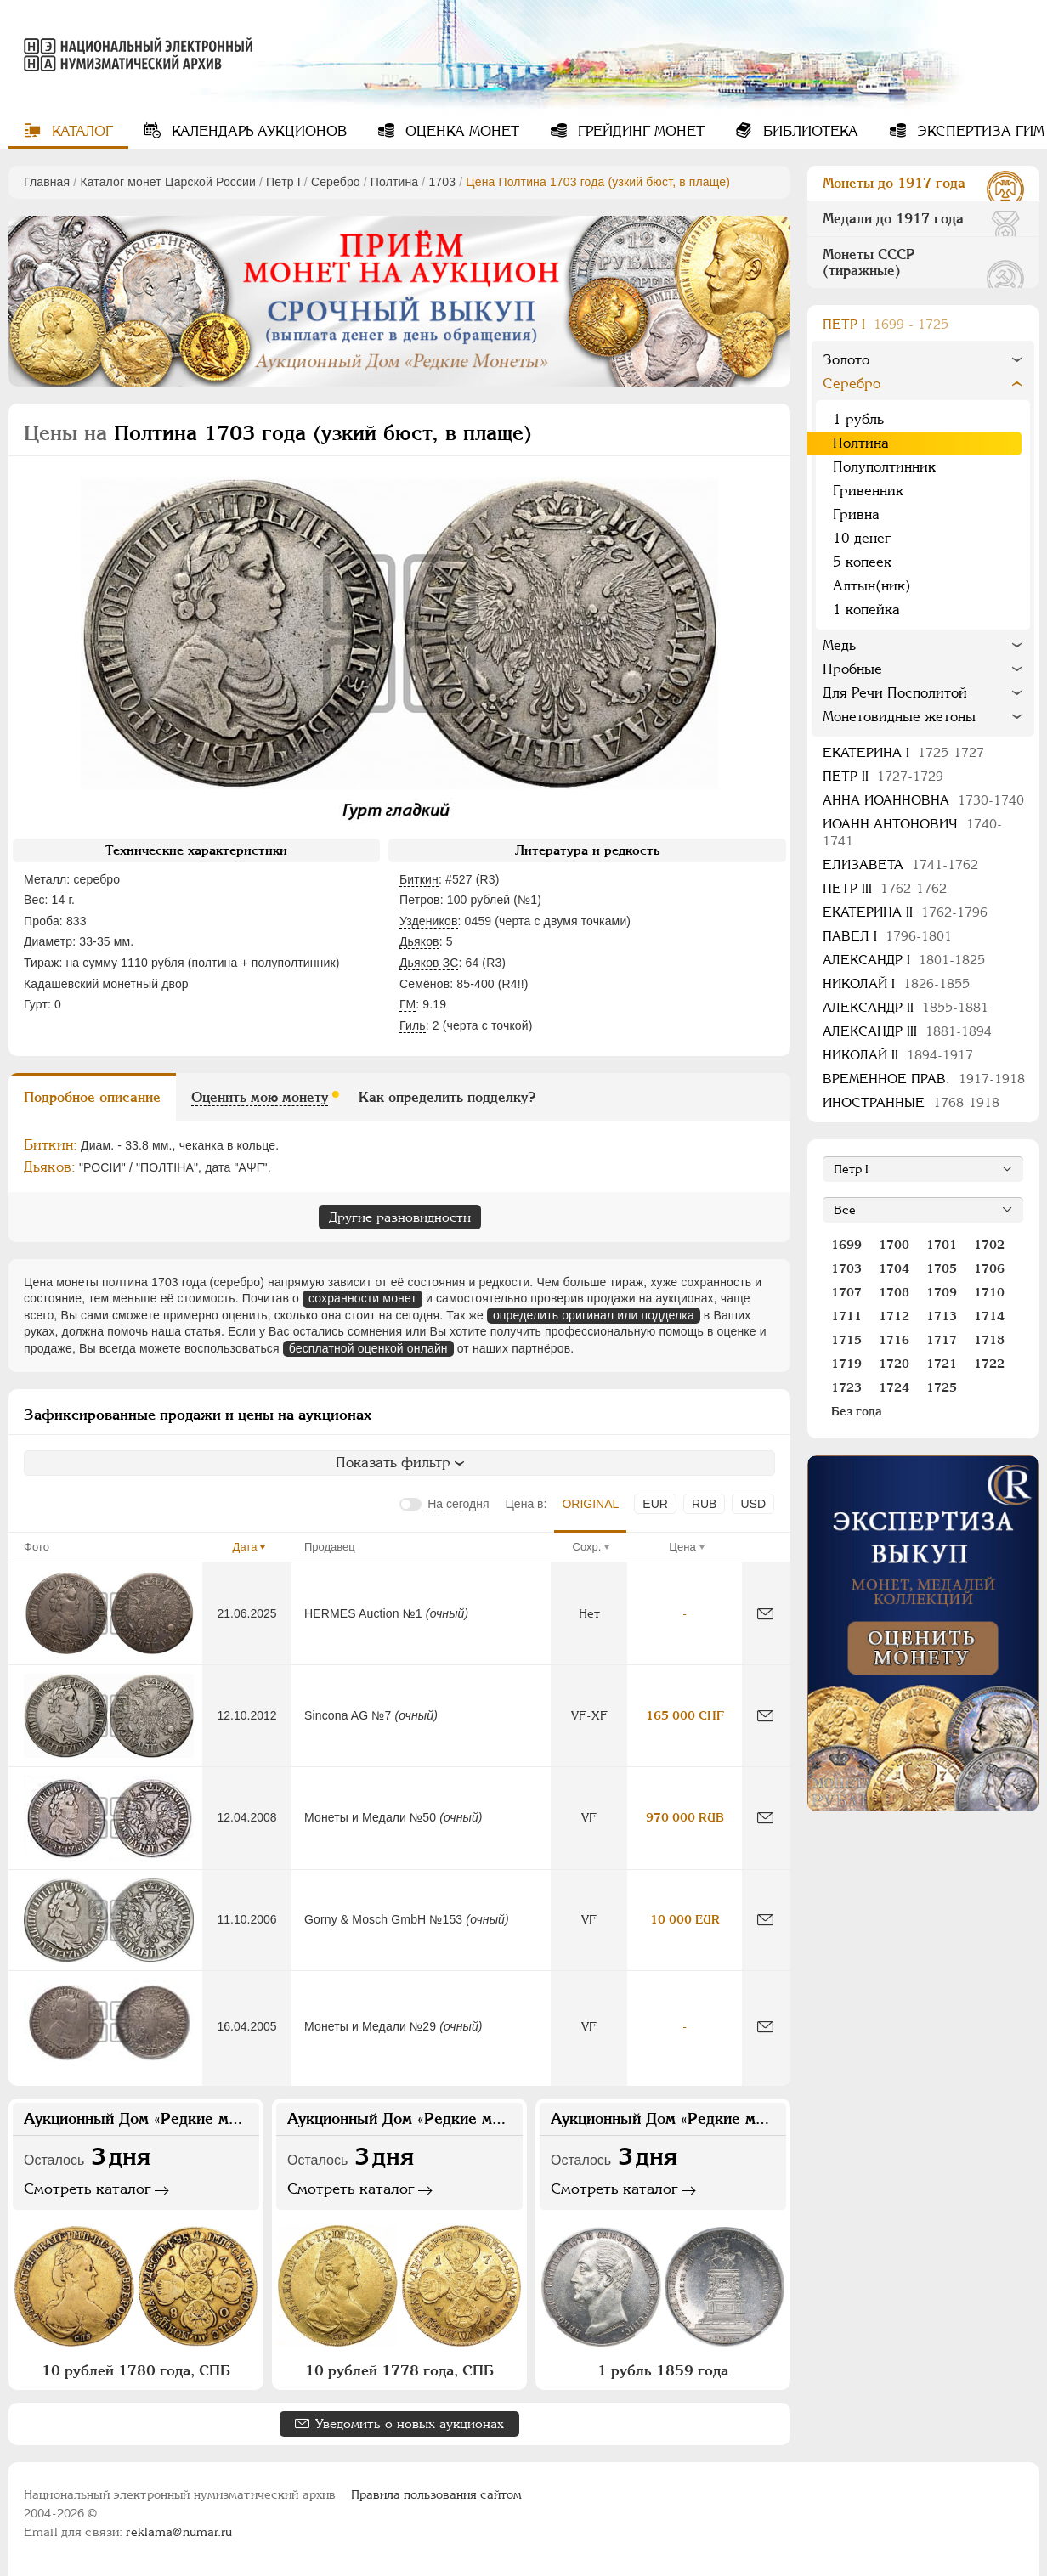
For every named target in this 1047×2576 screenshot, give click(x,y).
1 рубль (858, 419)
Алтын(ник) (872, 586)
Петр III (885, 888)
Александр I (904, 959)
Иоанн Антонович (912, 832)
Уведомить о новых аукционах (409, 2423)
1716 (894, 1340)
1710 (989, 1292)
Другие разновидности (400, 1217)
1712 (894, 1316)
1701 (941, 1244)
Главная (47, 182)
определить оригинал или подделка (593, 1315)
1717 (941, 1340)
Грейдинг (639, 131)
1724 (894, 1387)
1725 (941, 1387)
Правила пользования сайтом (436, 2494)
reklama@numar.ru (179, 2532)
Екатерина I (903, 752)
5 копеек (862, 562)
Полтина (394, 182)
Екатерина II (905, 912)
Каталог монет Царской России (168, 182)
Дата (245, 1546)
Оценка (460, 131)
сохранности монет (362, 1298)
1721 (941, 1363)
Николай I (896, 983)
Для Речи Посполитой (895, 693)
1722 (989, 1363)
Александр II (905, 1007)
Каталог (80, 131)
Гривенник (868, 491)
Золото (846, 360)
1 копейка (866, 610)
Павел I (887, 936)
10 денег (862, 538)
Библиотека (808, 131)
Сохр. (587, 1546)
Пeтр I (283, 182)
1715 (846, 1340)
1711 (846, 1316)
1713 (941, 1316)
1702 (989, 1244)
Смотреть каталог (87, 2188)
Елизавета (900, 864)
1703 (442, 182)
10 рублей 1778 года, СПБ (399, 2370)
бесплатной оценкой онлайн (368, 1348)
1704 (894, 1268)
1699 (846, 1244)
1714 (989, 1316)
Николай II (898, 1055)
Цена (682, 1546)
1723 (846, 1387)
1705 (941, 1268)
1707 (846, 1292)
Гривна (856, 514)
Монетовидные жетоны (899, 717)
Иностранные (911, 1102)
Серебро (335, 182)
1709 (941, 1292)
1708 (894, 1292)
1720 (894, 1363)
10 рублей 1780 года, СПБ (136, 2370)
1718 (989, 1340)
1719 (846, 1363)
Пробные (852, 669)
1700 (894, 1244)
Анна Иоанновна (923, 800)
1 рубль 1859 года (662, 2370)
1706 (989, 1268)
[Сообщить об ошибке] (765, 1613)
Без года (856, 1411)
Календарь (257, 131)
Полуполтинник (884, 467)
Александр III (907, 1031)
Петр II (883, 776)
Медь (839, 645)
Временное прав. (924, 1078)
